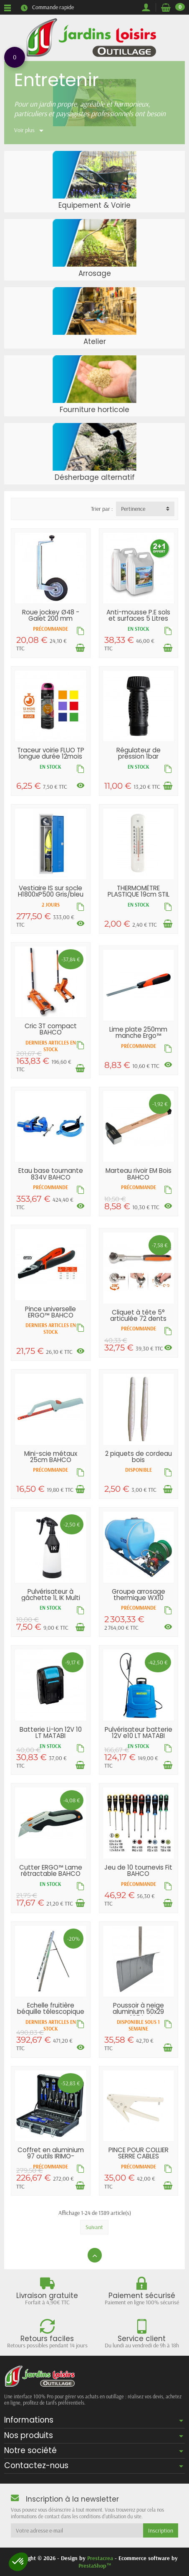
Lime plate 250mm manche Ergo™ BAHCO (138, 1035)
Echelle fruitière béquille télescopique (50, 2008)
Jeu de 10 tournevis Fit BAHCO (138, 1870)
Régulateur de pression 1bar (138, 753)
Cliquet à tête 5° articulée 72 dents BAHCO (138, 1318)
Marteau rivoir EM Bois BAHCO (138, 1173)
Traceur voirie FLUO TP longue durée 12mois (50, 753)
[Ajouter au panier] (80, 647)
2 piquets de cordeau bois (138, 1456)
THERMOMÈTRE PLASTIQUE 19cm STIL (138, 891)
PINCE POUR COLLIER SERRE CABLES (138, 2153)
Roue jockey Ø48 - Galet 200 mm (50, 615)
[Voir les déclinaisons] (80, 785)
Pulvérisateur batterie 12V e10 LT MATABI (138, 1732)
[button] (18, 2562)
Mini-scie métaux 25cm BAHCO (50, 1456)
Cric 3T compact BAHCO (51, 1029)
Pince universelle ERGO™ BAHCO (50, 1312)
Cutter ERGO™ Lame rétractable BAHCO (50, 1870)
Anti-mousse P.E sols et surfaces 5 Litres (138, 615)
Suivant (94, 2227)
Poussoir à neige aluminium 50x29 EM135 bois (138, 2011)
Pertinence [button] (133, 508)
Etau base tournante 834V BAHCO (50, 1173)
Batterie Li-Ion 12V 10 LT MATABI (51, 1732)
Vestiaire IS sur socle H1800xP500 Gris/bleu (50, 891)
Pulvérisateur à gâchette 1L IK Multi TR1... (50, 1597)
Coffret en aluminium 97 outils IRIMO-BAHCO (51, 2156)
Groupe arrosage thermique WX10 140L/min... (138, 1597)
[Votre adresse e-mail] (77, 2530)
